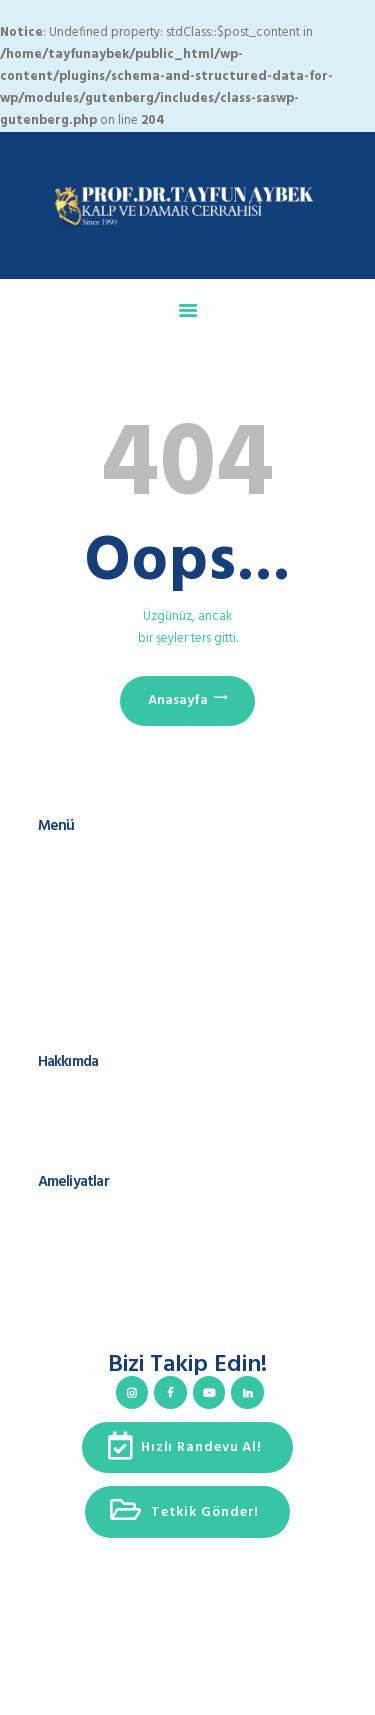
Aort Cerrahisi (75, 1251)
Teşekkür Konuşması (94, 1150)
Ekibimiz (61, 895)
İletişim (57, 991)
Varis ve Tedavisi (85, 1309)
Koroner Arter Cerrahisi (101, 1213)
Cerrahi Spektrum (86, 1131)
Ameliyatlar (69, 915)
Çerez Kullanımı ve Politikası (115, 1030)
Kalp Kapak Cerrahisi (95, 1232)
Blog (51, 953)
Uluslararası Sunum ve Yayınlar (122, 1112)
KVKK (52, 1010)
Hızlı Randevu (76, 972)
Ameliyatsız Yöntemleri (101, 1328)
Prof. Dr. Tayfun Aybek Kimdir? (122, 1093)
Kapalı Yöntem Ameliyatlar (112, 1290)
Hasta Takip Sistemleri (99, 934)
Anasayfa (178, 700)
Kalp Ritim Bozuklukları (101, 1271)
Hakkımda (66, 876)
